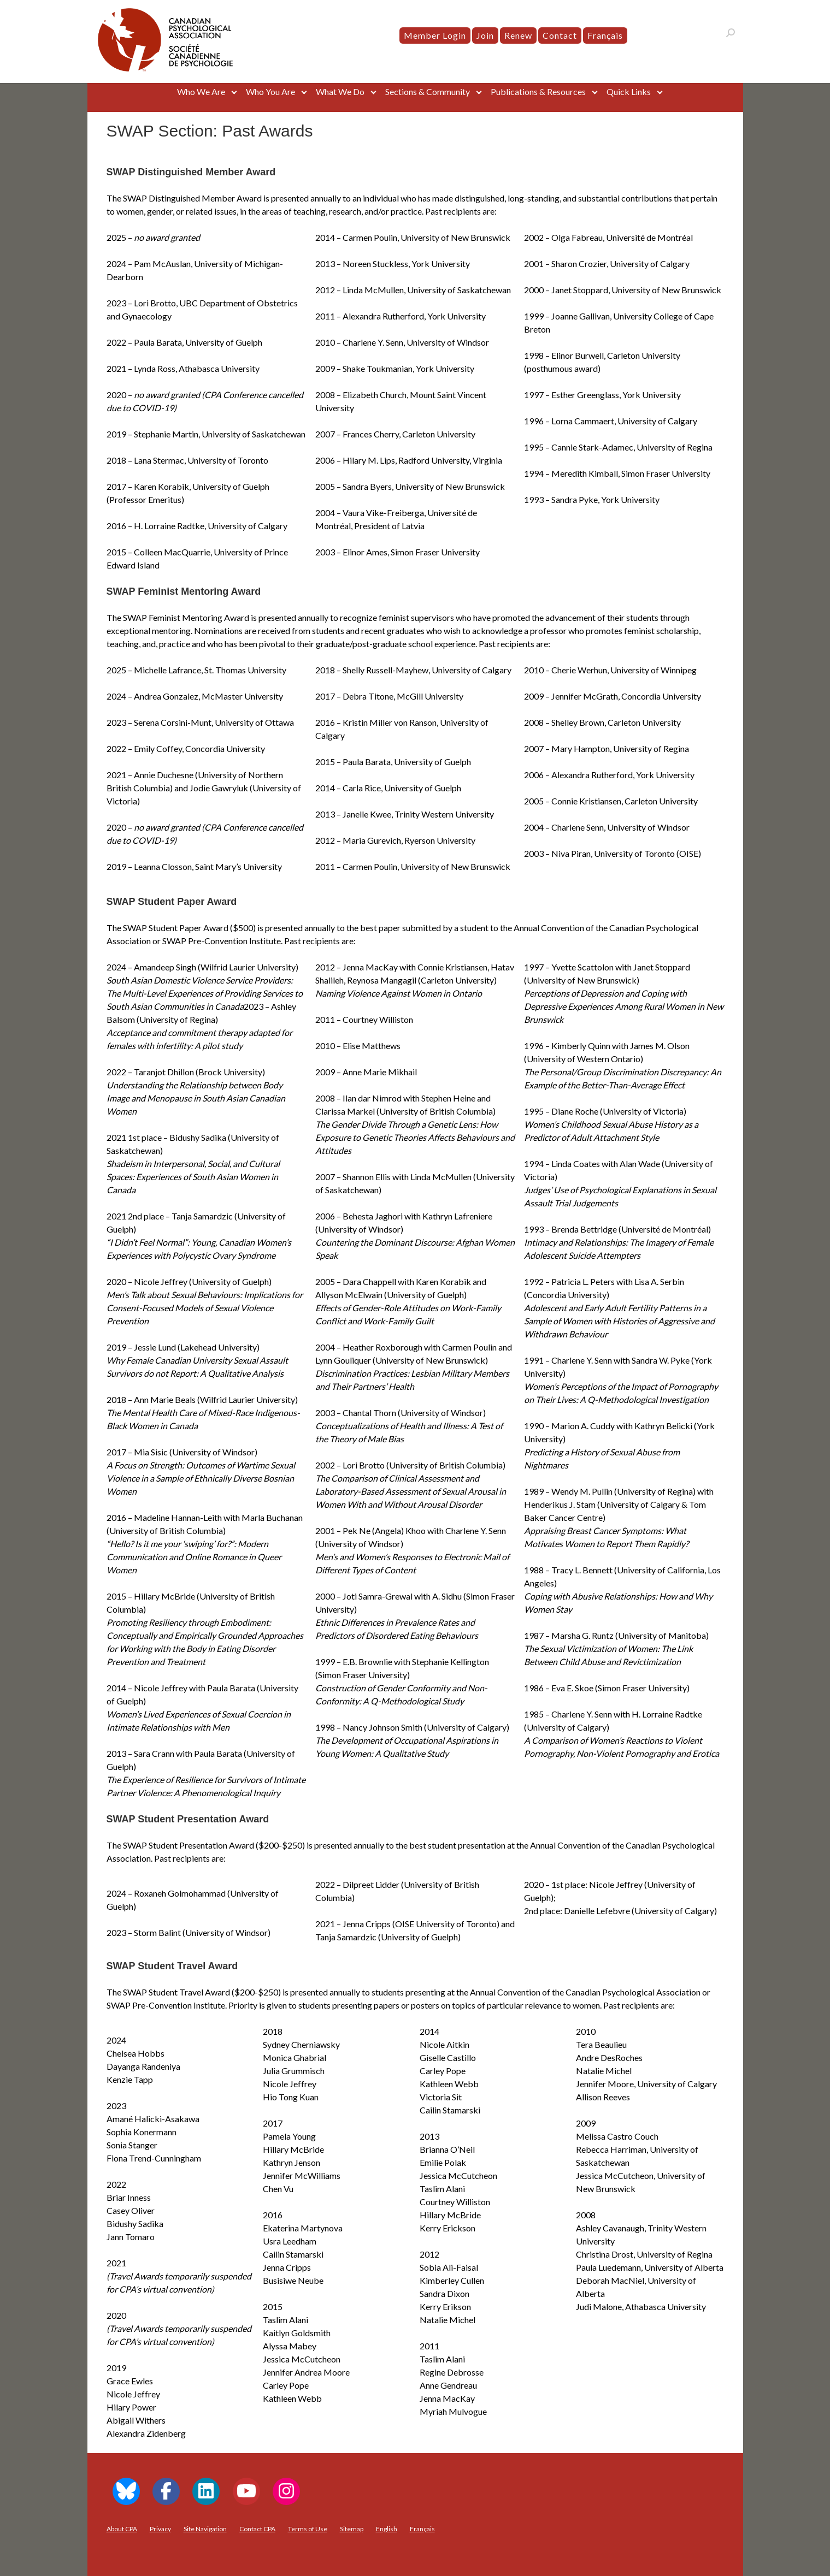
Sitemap (351, 2529)
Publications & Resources (538, 91)
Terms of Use (307, 2529)
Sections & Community (427, 91)
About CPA (122, 2529)
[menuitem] (605, 35)
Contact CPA (257, 2529)
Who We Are (201, 91)
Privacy (160, 2529)
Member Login (435, 35)
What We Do (340, 91)
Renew (518, 35)
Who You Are (270, 91)
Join (485, 35)
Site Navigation (205, 2529)
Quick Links (629, 91)
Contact (560, 35)
